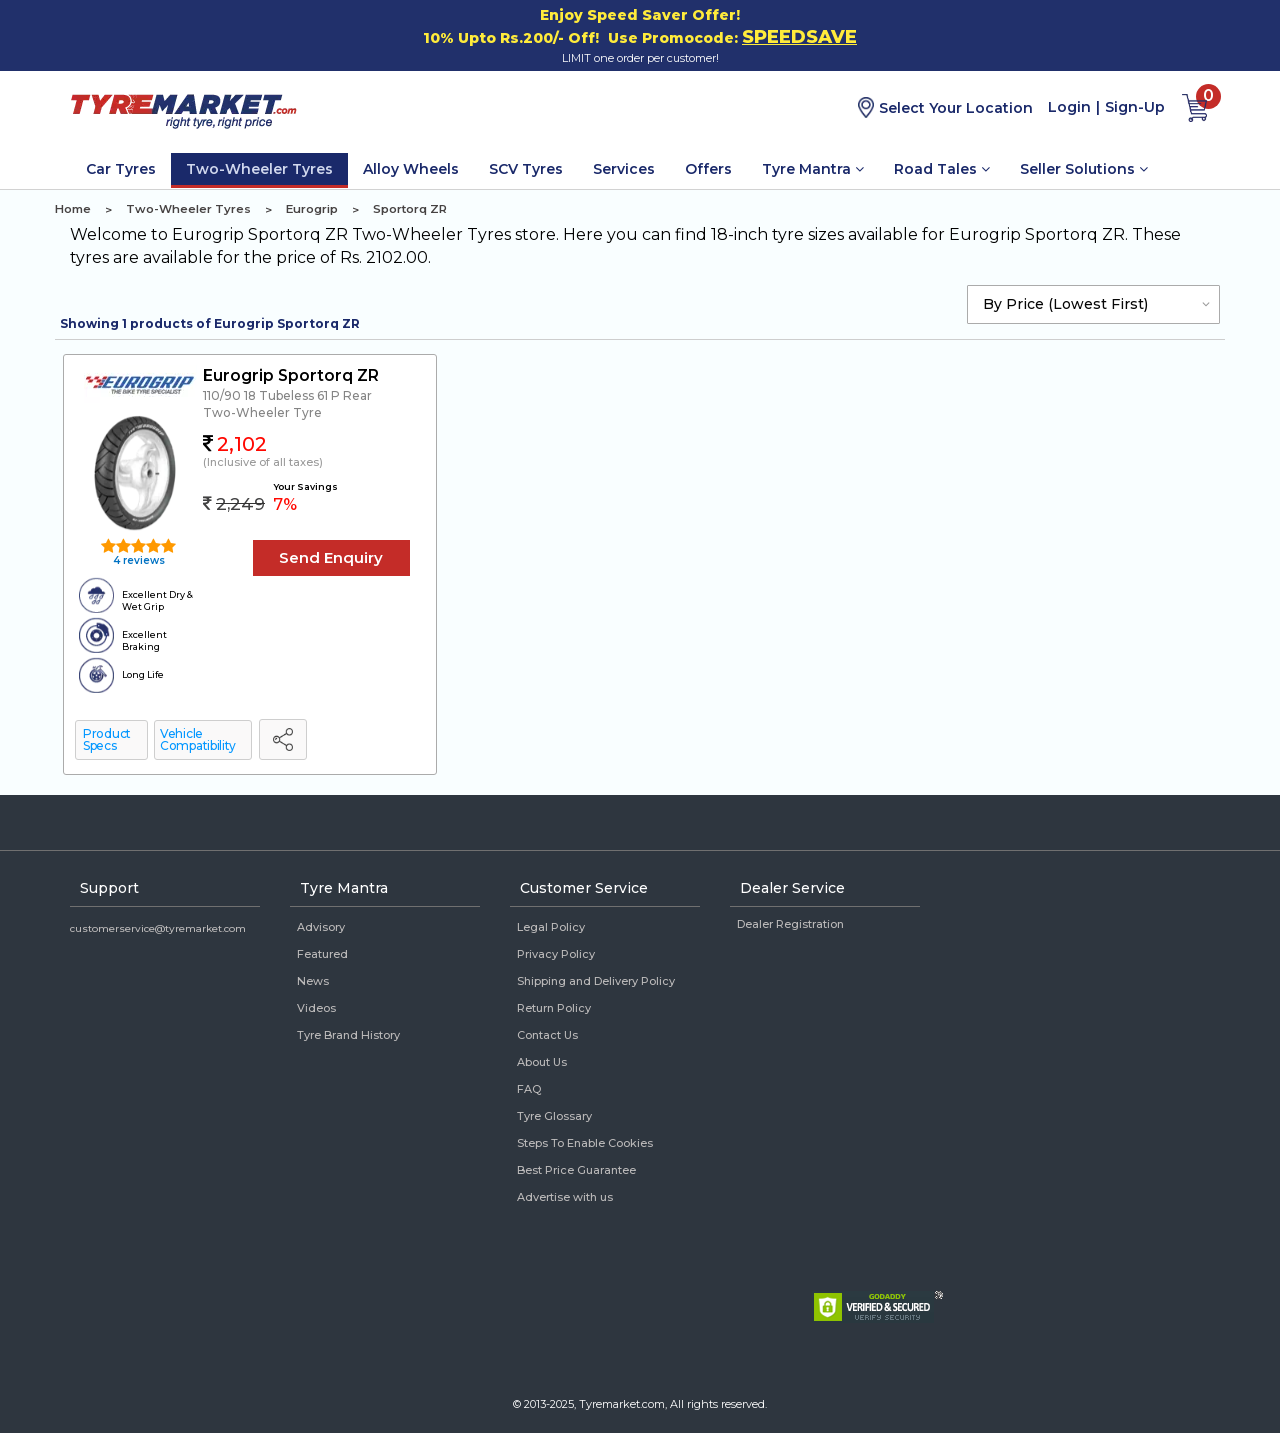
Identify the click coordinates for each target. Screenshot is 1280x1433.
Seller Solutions (1084, 169)
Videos (316, 1008)
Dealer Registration (790, 924)
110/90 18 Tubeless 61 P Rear (287, 395)
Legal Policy (551, 927)
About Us (542, 1062)
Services (624, 169)
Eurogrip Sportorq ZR (291, 375)
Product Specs (107, 739)
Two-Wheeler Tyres (259, 169)
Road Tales (942, 169)
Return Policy (554, 1008)
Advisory (321, 927)
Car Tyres (121, 169)
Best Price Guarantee (576, 1170)
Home (73, 209)
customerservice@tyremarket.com (158, 928)
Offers (708, 169)
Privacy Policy (556, 954)
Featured (322, 954)
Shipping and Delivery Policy (596, 981)
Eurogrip (312, 209)
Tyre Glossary (554, 1116)
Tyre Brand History (348, 1035)
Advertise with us (565, 1197)
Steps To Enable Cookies (585, 1143)
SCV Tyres (526, 169)
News (313, 981)
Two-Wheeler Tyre (262, 412)
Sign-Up (1135, 107)
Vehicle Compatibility (198, 739)
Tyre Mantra (813, 169)
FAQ (529, 1089)
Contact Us (547, 1035)
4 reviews (137, 560)
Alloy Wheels (411, 169)
